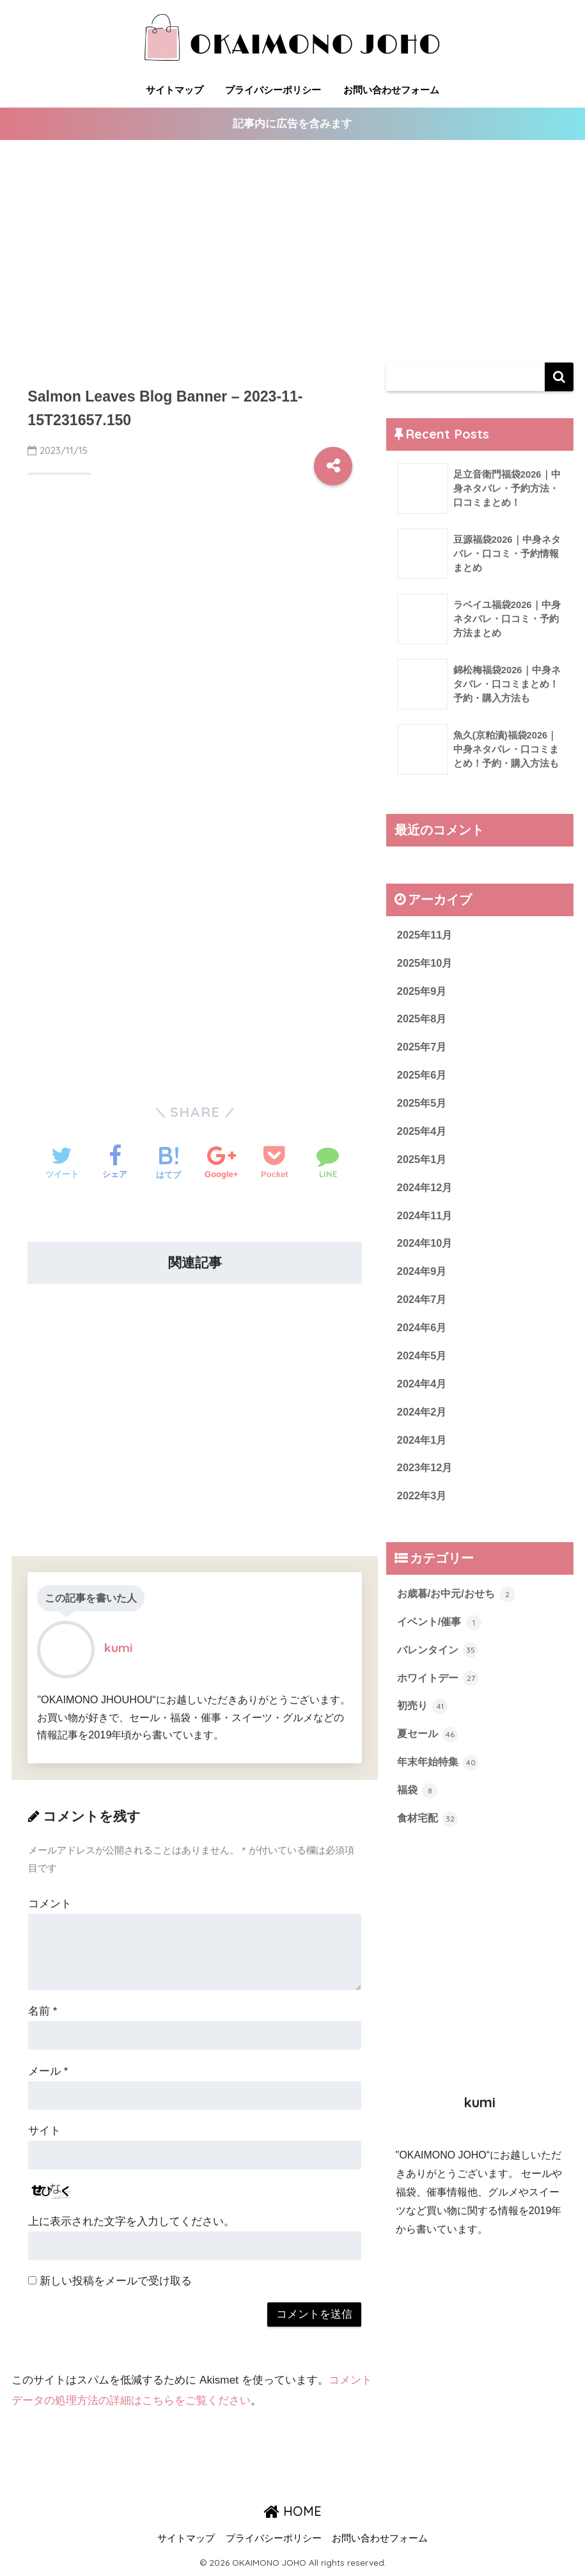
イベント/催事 (441, 1634)
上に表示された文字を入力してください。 (131, 2222)
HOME (292, 2512)
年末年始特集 (440, 1777)
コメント (50, 1904)
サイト (44, 2131)
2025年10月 (426, 964)
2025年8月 (423, 1021)
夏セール (429, 1748)
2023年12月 (426, 1478)
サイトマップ (174, 89)
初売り (423, 1720)
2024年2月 (423, 1422)
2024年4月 (423, 1393)
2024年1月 (423, 1450)
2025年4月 (423, 1136)
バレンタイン (440, 1663)
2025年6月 (423, 1078)
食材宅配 (429, 1834)
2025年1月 (423, 1164)
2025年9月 (423, 993)
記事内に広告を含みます (292, 124)
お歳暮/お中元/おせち (459, 1606)
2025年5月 (423, 1107)
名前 (42, 2012)
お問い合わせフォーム (391, 89)
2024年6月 (423, 1335)
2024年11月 (426, 1221)
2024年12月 (426, 1193)
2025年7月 (423, 1049)
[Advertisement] (292, 251)
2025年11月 (426, 936)
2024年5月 (423, 1364)
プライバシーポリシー (273, 89)
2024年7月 (423, 1307)
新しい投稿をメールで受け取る (116, 2281)
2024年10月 (426, 1250)
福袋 (418, 1806)
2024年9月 (423, 1278)
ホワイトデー (440, 1691)
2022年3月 (423, 1507)
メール (48, 2071)
